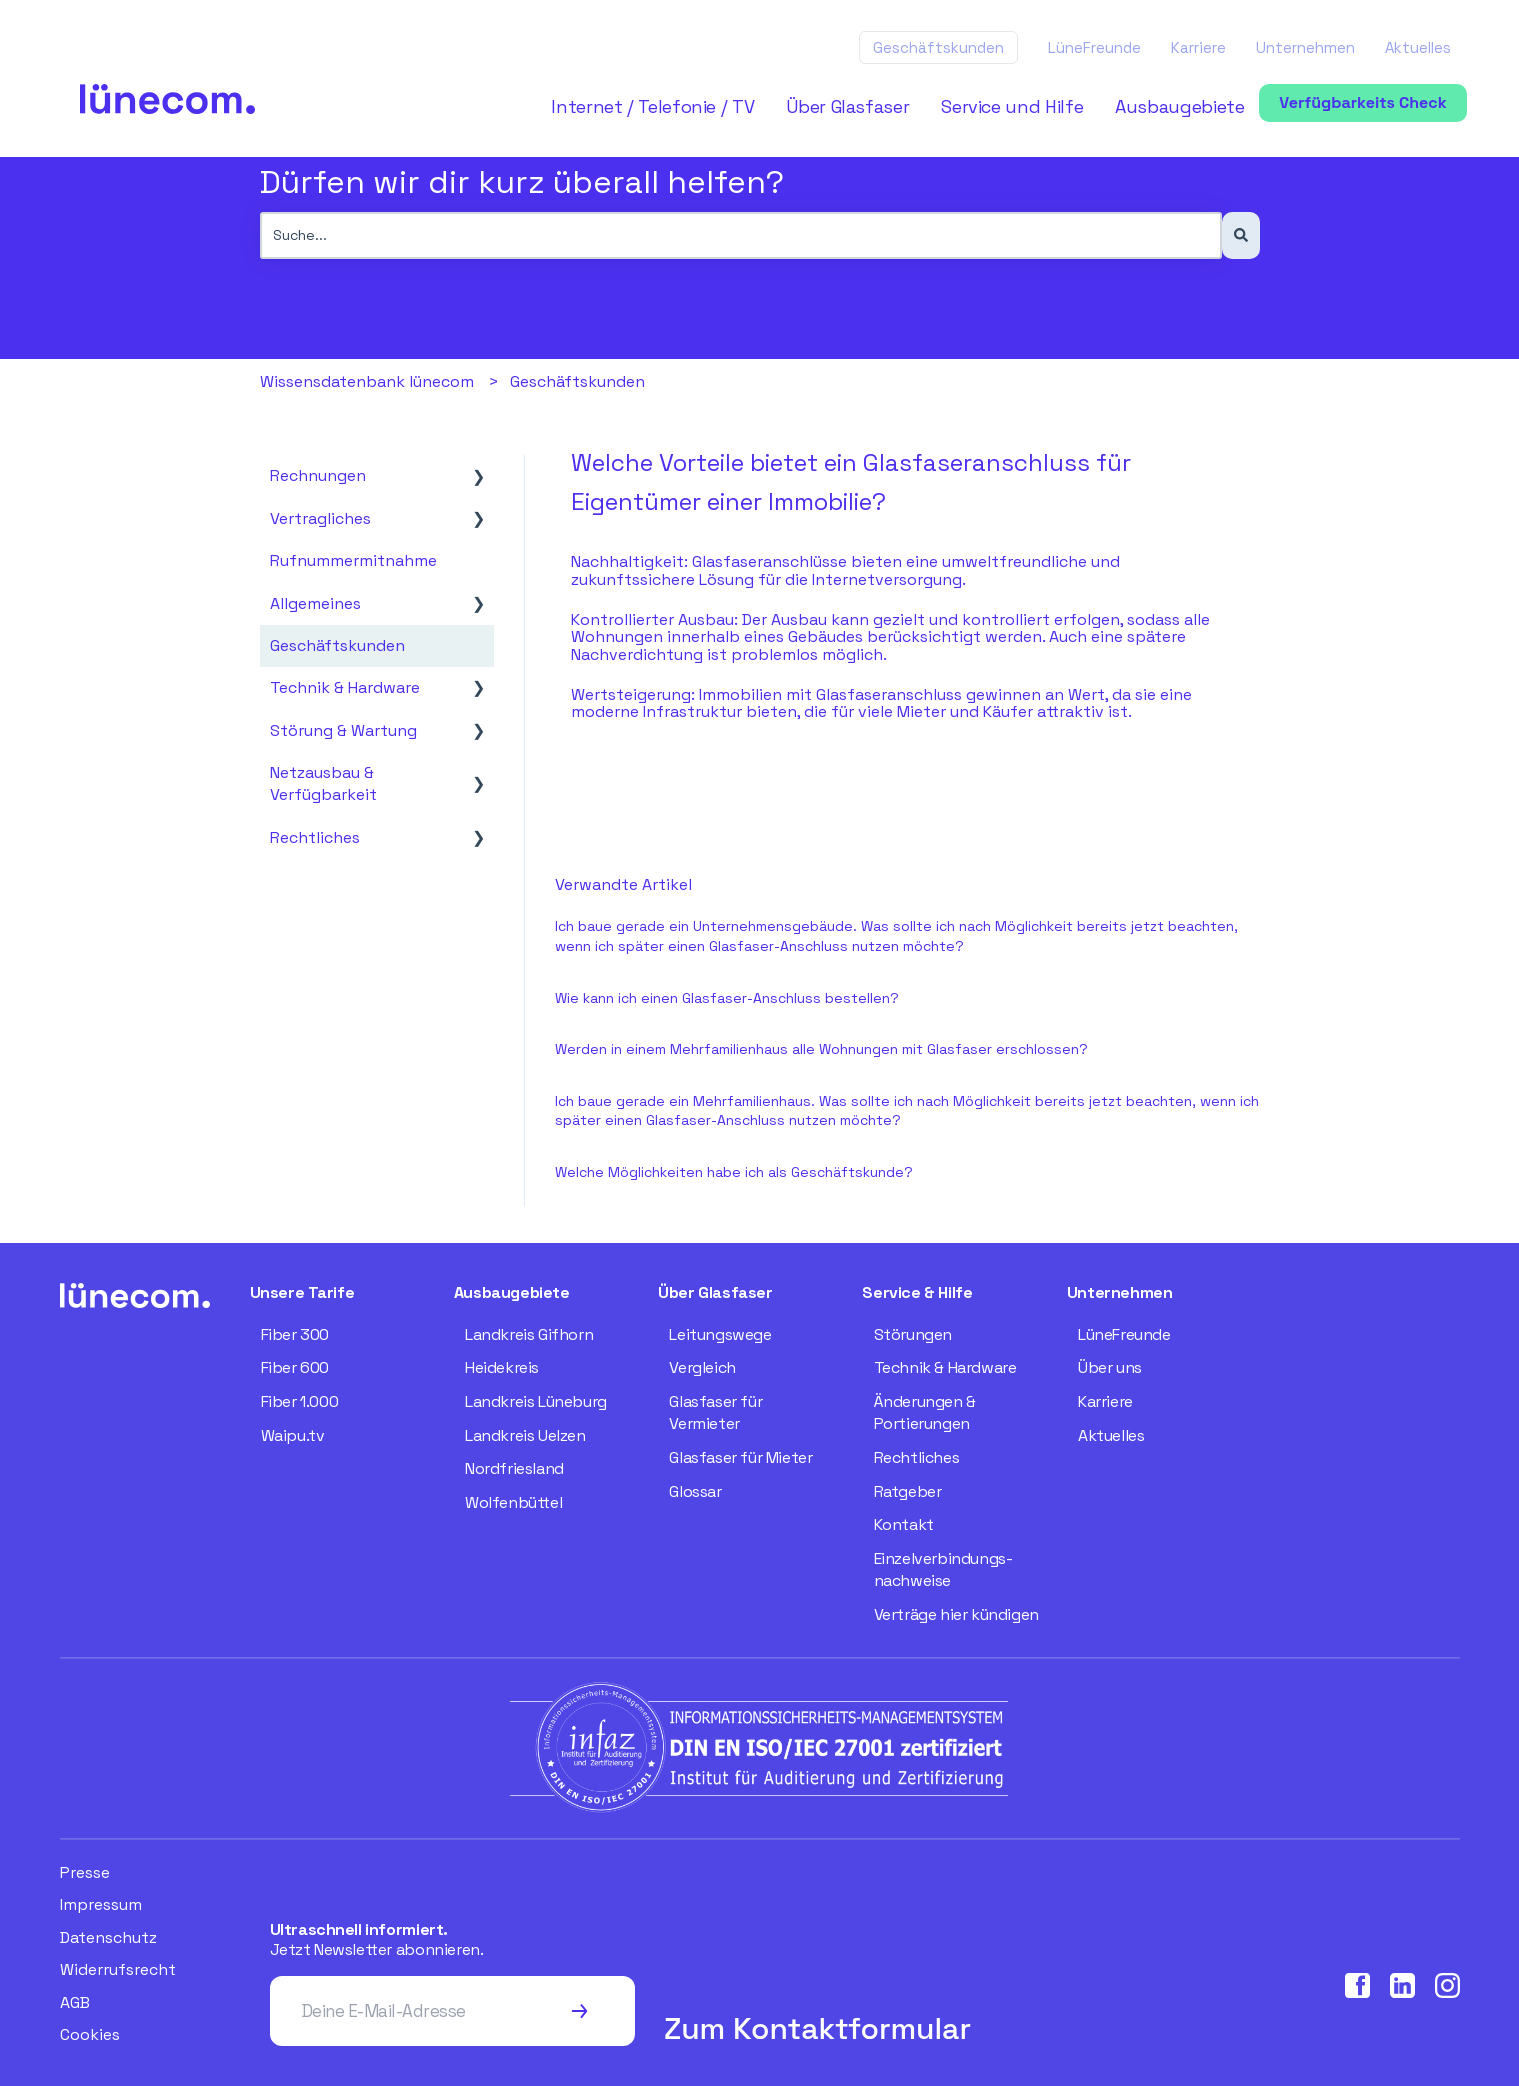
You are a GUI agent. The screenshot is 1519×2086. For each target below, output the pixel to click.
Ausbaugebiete (1179, 106)
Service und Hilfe (1012, 106)
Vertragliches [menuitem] (320, 518)
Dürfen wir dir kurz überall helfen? (522, 182)
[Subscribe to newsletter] (579, 2011)
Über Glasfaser (847, 106)
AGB (75, 2002)
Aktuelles (1418, 47)
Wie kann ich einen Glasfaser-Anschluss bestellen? (727, 998)
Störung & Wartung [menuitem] (343, 730)
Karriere (1198, 47)
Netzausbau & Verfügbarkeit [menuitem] (323, 783)
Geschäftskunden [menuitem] (337, 645)
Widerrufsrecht (118, 1969)
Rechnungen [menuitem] (318, 475)
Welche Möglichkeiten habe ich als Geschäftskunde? (734, 1172)
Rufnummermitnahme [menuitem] (353, 560)
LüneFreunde (1094, 47)
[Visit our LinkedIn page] (1402, 1985)
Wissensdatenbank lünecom (367, 381)
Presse (85, 1872)
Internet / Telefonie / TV (652, 106)
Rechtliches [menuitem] (315, 837)
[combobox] (741, 235)
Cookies (90, 2034)
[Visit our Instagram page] (1447, 1985)
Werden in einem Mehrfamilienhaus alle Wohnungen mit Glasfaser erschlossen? (821, 1049)
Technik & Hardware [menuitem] (345, 687)
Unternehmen (1305, 47)
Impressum (101, 1904)
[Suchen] (1241, 235)
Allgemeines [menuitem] (315, 603)
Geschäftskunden (938, 47)
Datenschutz (108, 1937)
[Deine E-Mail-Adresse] (417, 2011)
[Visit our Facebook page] (1357, 1985)
